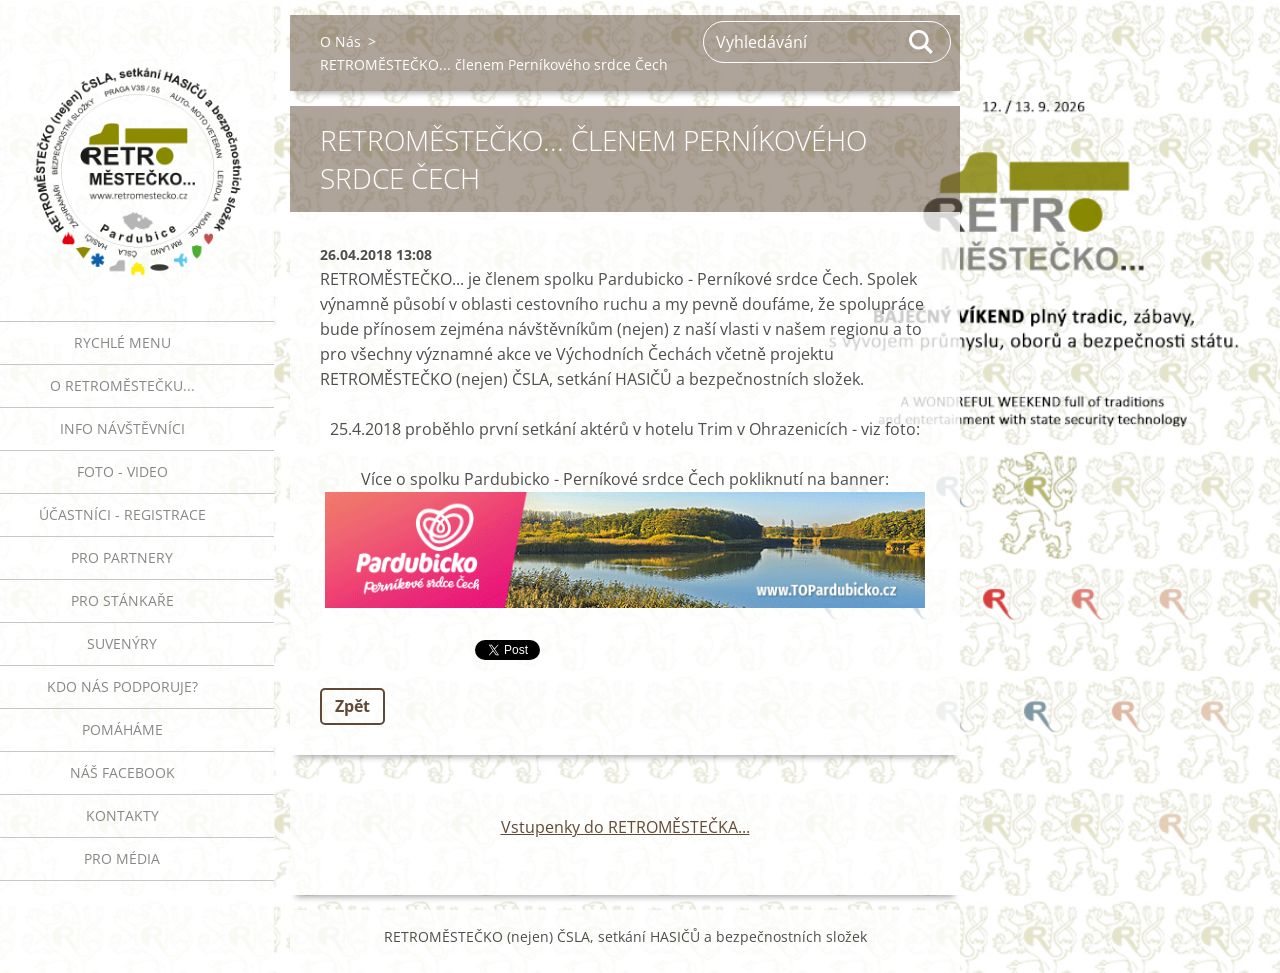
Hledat (922, 42)
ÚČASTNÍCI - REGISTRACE (122, 514)
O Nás (340, 41)
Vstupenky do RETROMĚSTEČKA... (625, 827)
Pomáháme (122, 729)
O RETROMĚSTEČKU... (122, 385)
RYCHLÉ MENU (122, 342)
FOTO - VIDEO (122, 471)
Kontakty (122, 815)
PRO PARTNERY (122, 557)
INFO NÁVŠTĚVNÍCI (122, 428)
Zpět (352, 706)
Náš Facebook (122, 772)
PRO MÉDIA (122, 858)
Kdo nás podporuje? (122, 686)
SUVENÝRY (122, 643)
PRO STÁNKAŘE (122, 600)
